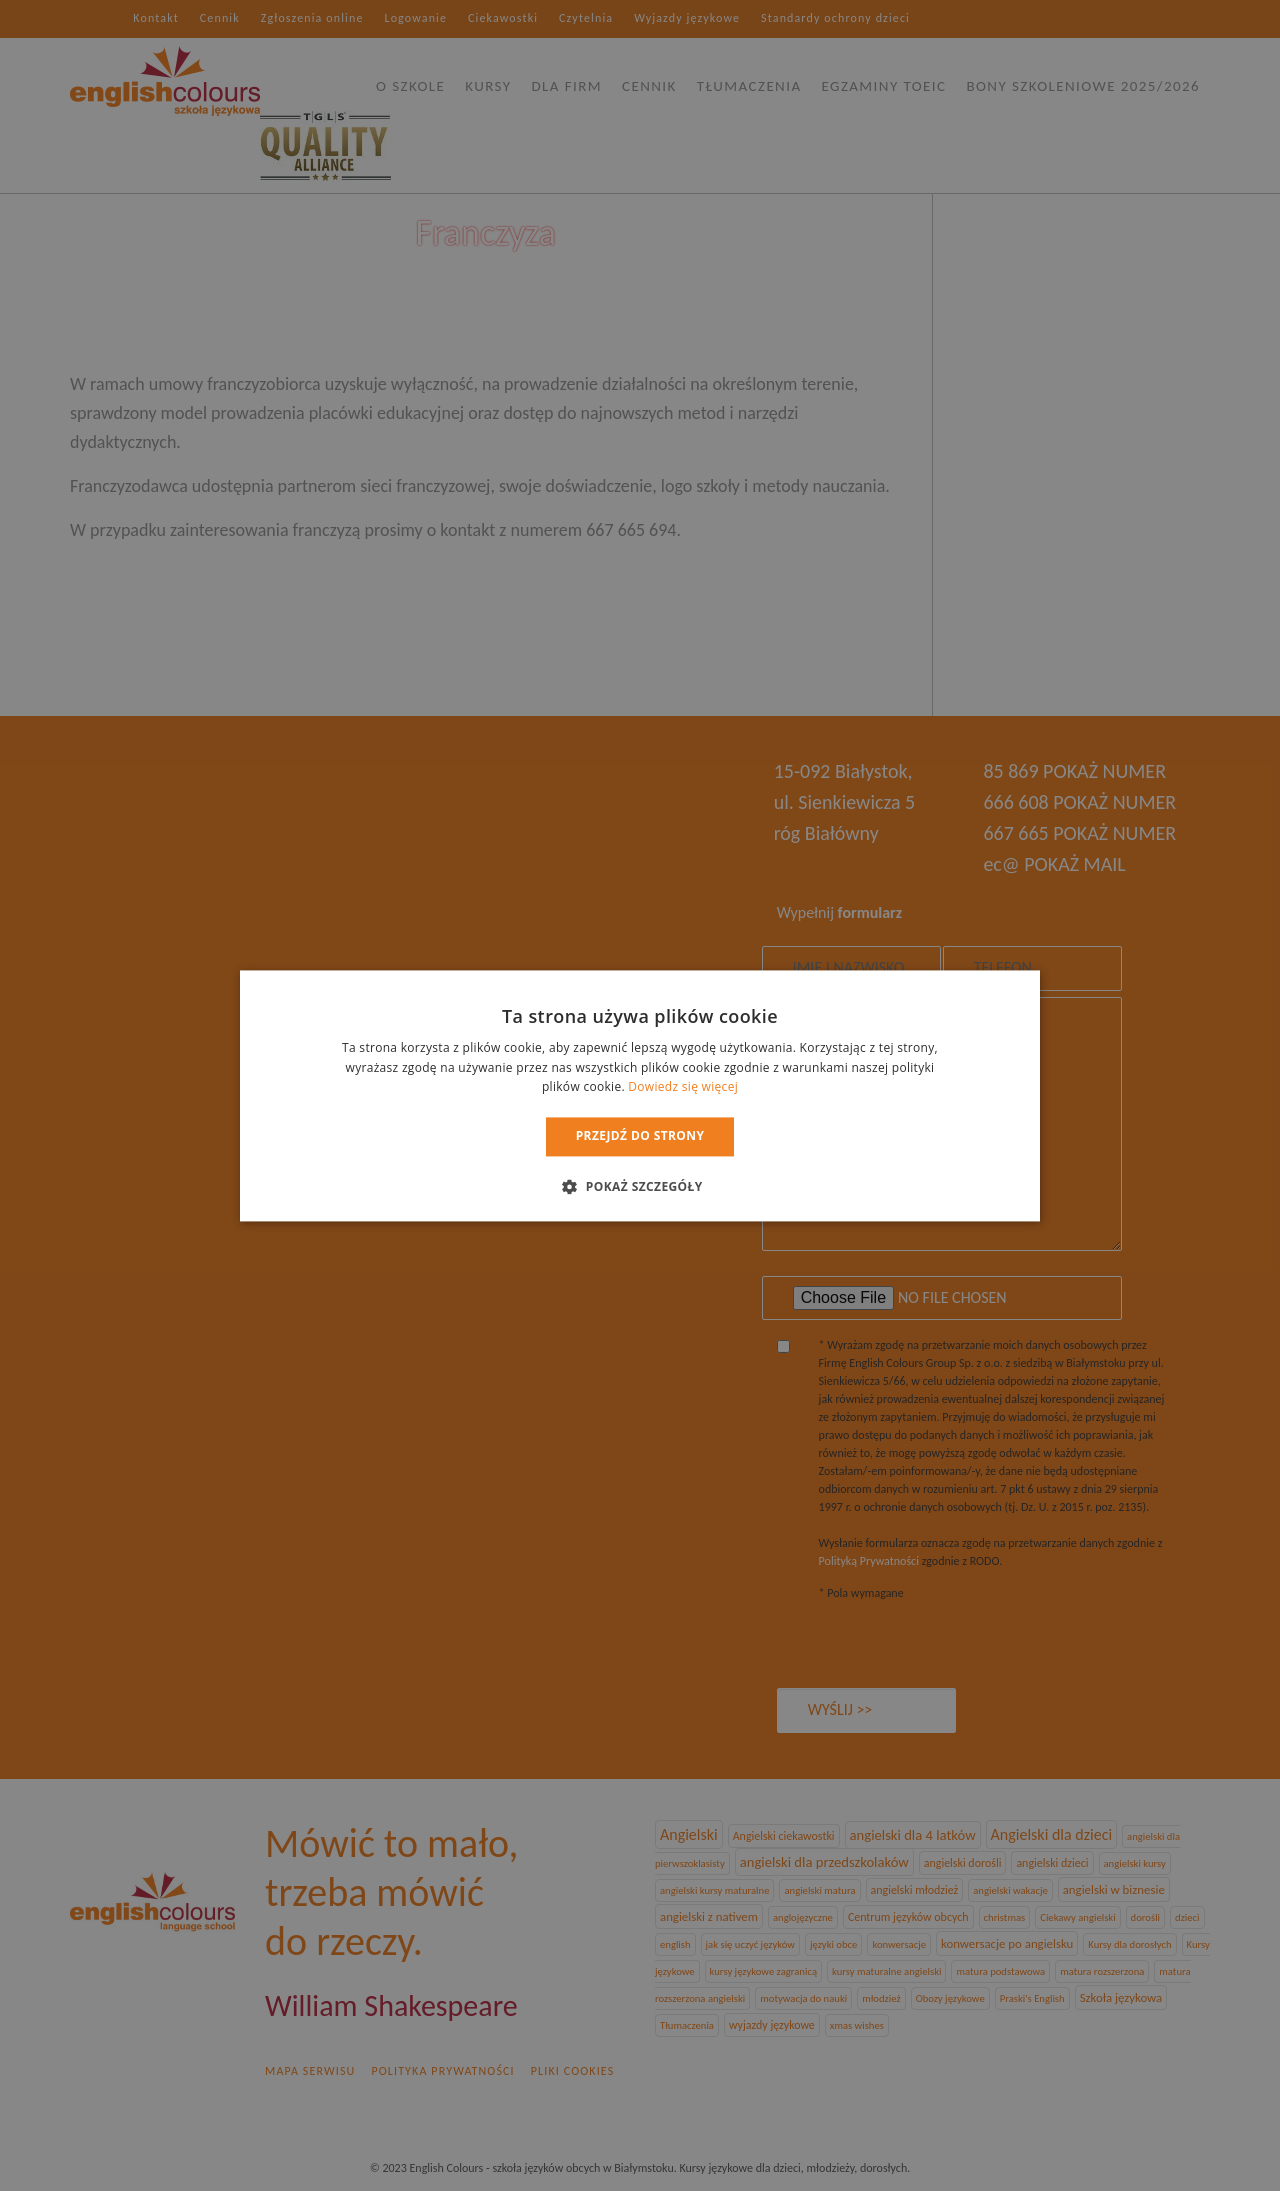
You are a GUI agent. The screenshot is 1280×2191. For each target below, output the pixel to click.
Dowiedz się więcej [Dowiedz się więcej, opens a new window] (683, 1087)
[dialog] (640, 1095)
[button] (639, 1186)
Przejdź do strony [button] (640, 1136)
